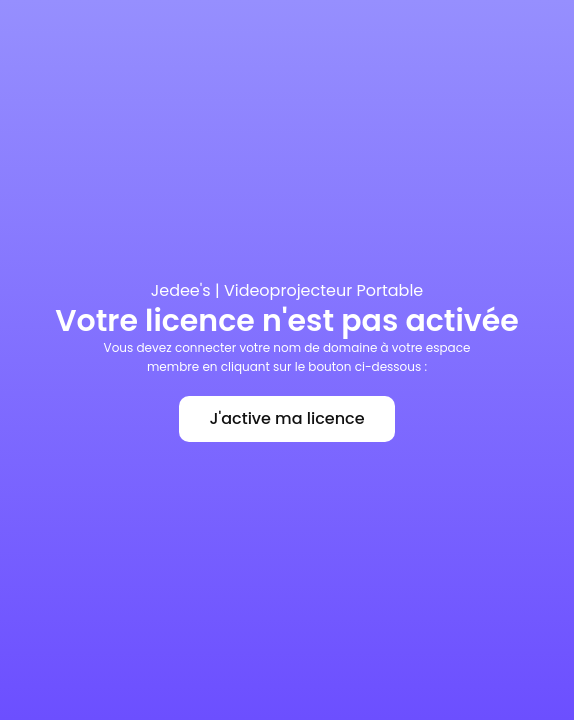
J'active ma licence (286, 418)
